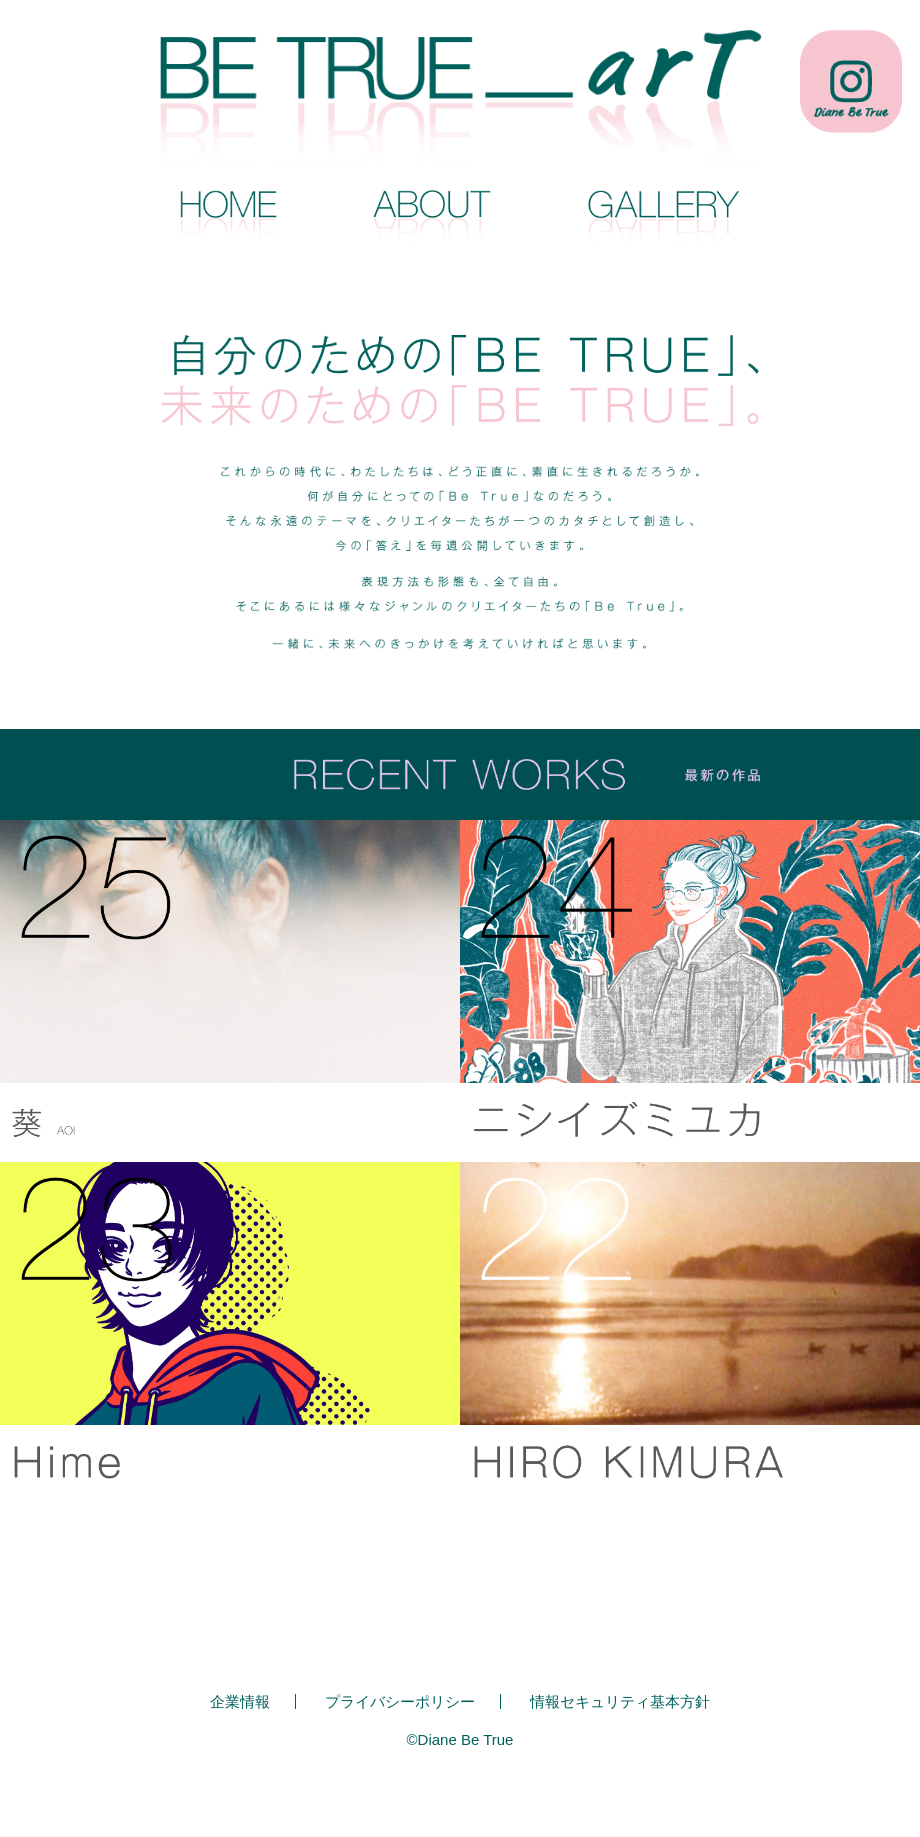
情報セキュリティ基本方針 (620, 1701)
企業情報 (240, 1701)
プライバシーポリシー (400, 1701)
